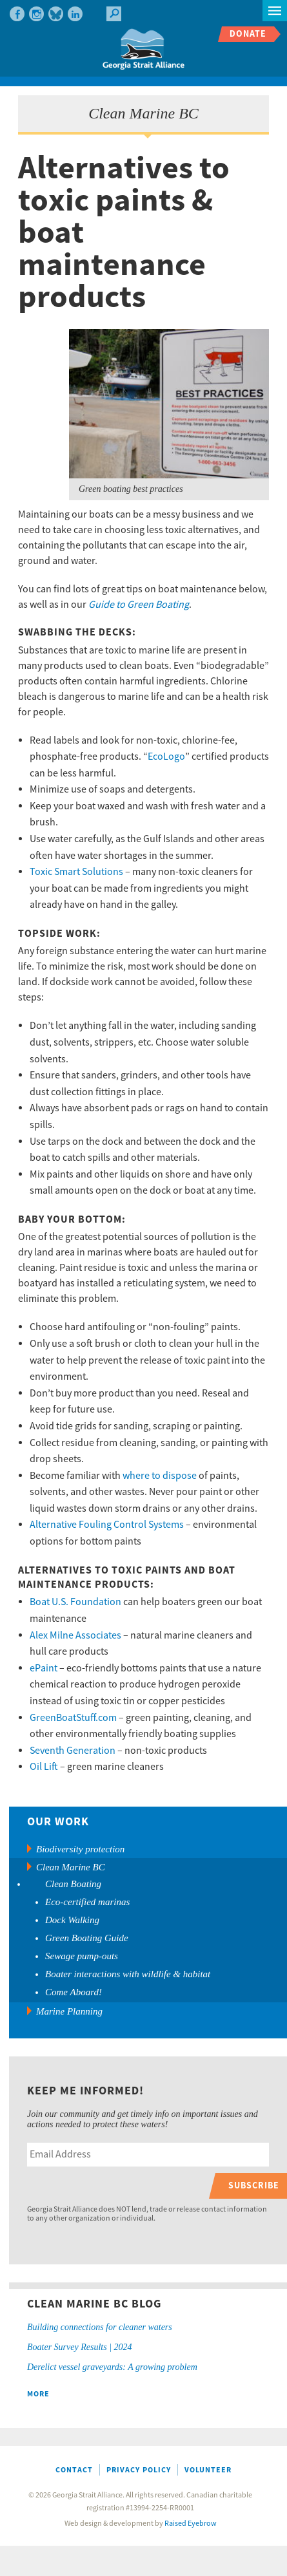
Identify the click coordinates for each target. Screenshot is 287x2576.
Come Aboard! (73, 1992)
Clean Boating (73, 1884)
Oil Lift (44, 1766)
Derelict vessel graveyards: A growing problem (112, 2367)
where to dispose (160, 1475)
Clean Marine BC (70, 1867)
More (38, 2394)
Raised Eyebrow (190, 2523)
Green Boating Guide (86, 1938)
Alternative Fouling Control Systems (107, 1524)
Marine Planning (69, 2011)
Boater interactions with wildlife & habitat (127, 1974)
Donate (248, 34)
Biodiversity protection (80, 1849)
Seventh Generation (72, 1750)
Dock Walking (72, 1920)
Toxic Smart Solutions (76, 871)
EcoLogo (166, 756)
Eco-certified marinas (87, 1902)
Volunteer (208, 2470)
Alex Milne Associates (75, 1635)
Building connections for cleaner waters (99, 2327)
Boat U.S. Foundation (75, 1601)
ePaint (43, 1668)
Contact (74, 2470)
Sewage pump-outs (81, 1956)
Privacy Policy (138, 2470)
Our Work (58, 1822)
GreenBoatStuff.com (73, 1717)
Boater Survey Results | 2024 (79, 2347)
